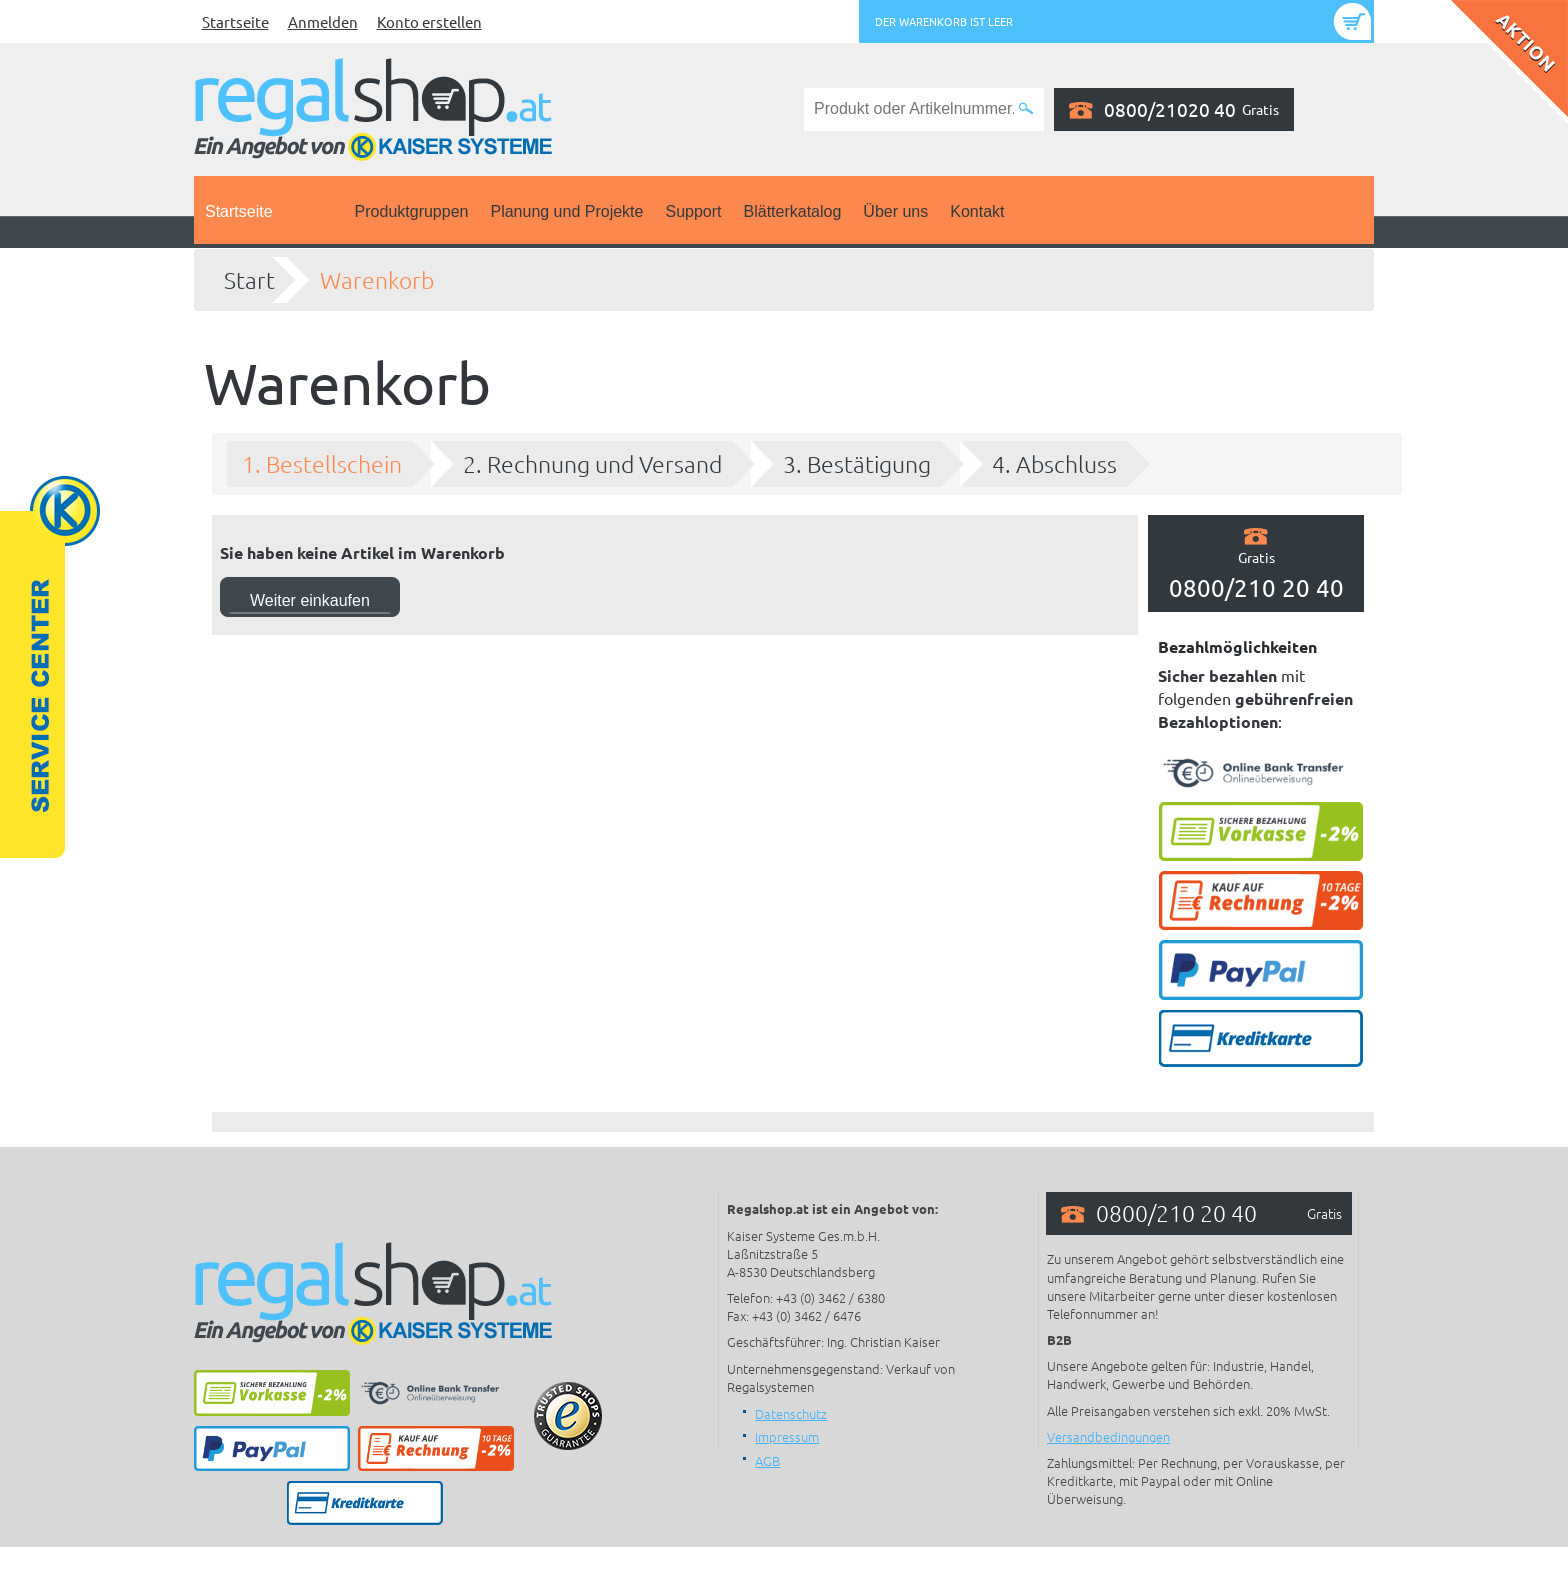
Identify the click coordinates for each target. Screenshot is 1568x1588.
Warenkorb (377, 280)
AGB (767, 1460)
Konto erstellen (429, 21)
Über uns (895, 211)
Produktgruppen (412, 211)
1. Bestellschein (322, 464)
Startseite (235, 21)
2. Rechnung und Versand (592, 464)
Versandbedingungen (1108, 1436)
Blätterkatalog (793, 211)
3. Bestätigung (857, 464)
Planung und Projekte (566, 211)
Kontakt (977, 211)
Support (693, 211)
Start (249, 280)
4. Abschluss (1054, 464)
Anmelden (323, 21)
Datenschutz (791, 1413)
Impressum (787, 1436)
